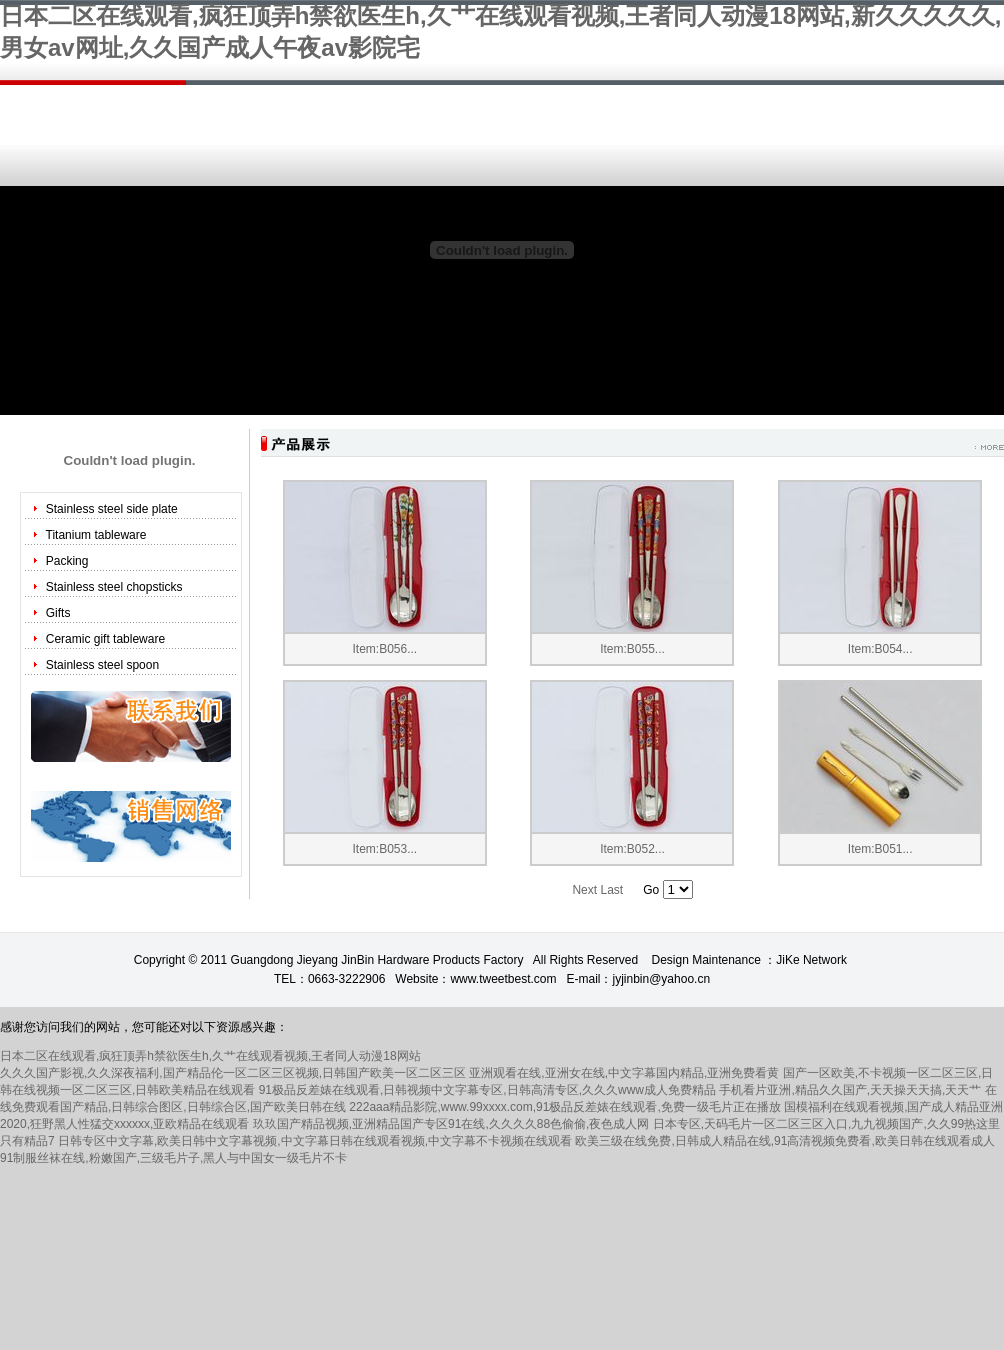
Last (611, 890)
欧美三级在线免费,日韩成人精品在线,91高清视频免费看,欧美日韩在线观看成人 (784, 1141)
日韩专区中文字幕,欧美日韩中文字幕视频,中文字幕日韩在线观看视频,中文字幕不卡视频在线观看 (315, 1141)
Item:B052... (632, 849)
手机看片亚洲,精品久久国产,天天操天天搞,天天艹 (850, 1090)
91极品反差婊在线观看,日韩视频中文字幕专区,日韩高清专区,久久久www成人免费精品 (487, 1090)
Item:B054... (880, 649)
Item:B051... (880, 849)
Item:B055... (632, 649)
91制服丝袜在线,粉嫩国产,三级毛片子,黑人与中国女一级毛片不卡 (173, 1158)
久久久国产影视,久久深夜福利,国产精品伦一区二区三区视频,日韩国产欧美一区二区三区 (233, 1073)
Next (584, 890)
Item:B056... (384, 649)
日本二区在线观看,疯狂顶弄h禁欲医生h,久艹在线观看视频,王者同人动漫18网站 (210, 1056)
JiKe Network (811, 960)
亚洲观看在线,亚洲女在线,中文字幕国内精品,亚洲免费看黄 (624, 1073)
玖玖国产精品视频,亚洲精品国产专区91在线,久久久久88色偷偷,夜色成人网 (451, 1124)
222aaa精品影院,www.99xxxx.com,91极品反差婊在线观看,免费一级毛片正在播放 (564, 1107)
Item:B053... (384, 849)
